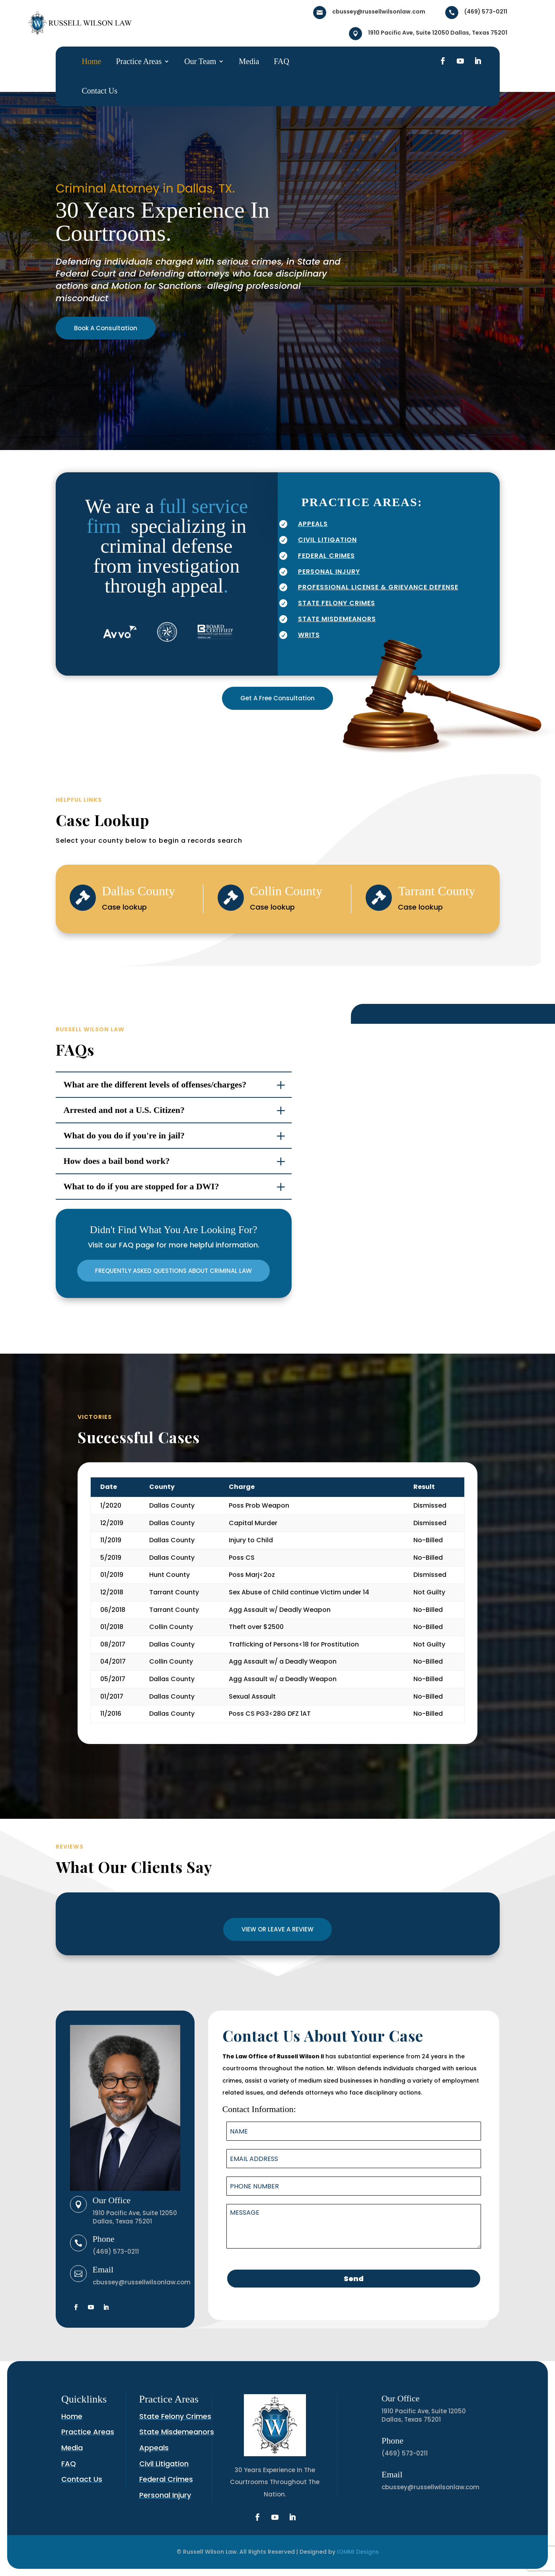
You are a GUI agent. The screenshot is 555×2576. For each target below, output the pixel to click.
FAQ (281, 61)
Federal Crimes (166, 2479)
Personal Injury (165, 2495)
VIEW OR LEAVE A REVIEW (277, 1929)
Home (91, 61)
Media (249, 61)
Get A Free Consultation (277, 698)
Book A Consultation (105, 328)
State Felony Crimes (175, 2416)
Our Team (200, 61)
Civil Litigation (164, 2464)
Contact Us (99, 90)
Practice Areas (139, 61)
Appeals (154, 2448)
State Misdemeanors (176, 2432)
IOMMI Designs (358, 2552)
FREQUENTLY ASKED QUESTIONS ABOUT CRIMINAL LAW (173, 1271)
